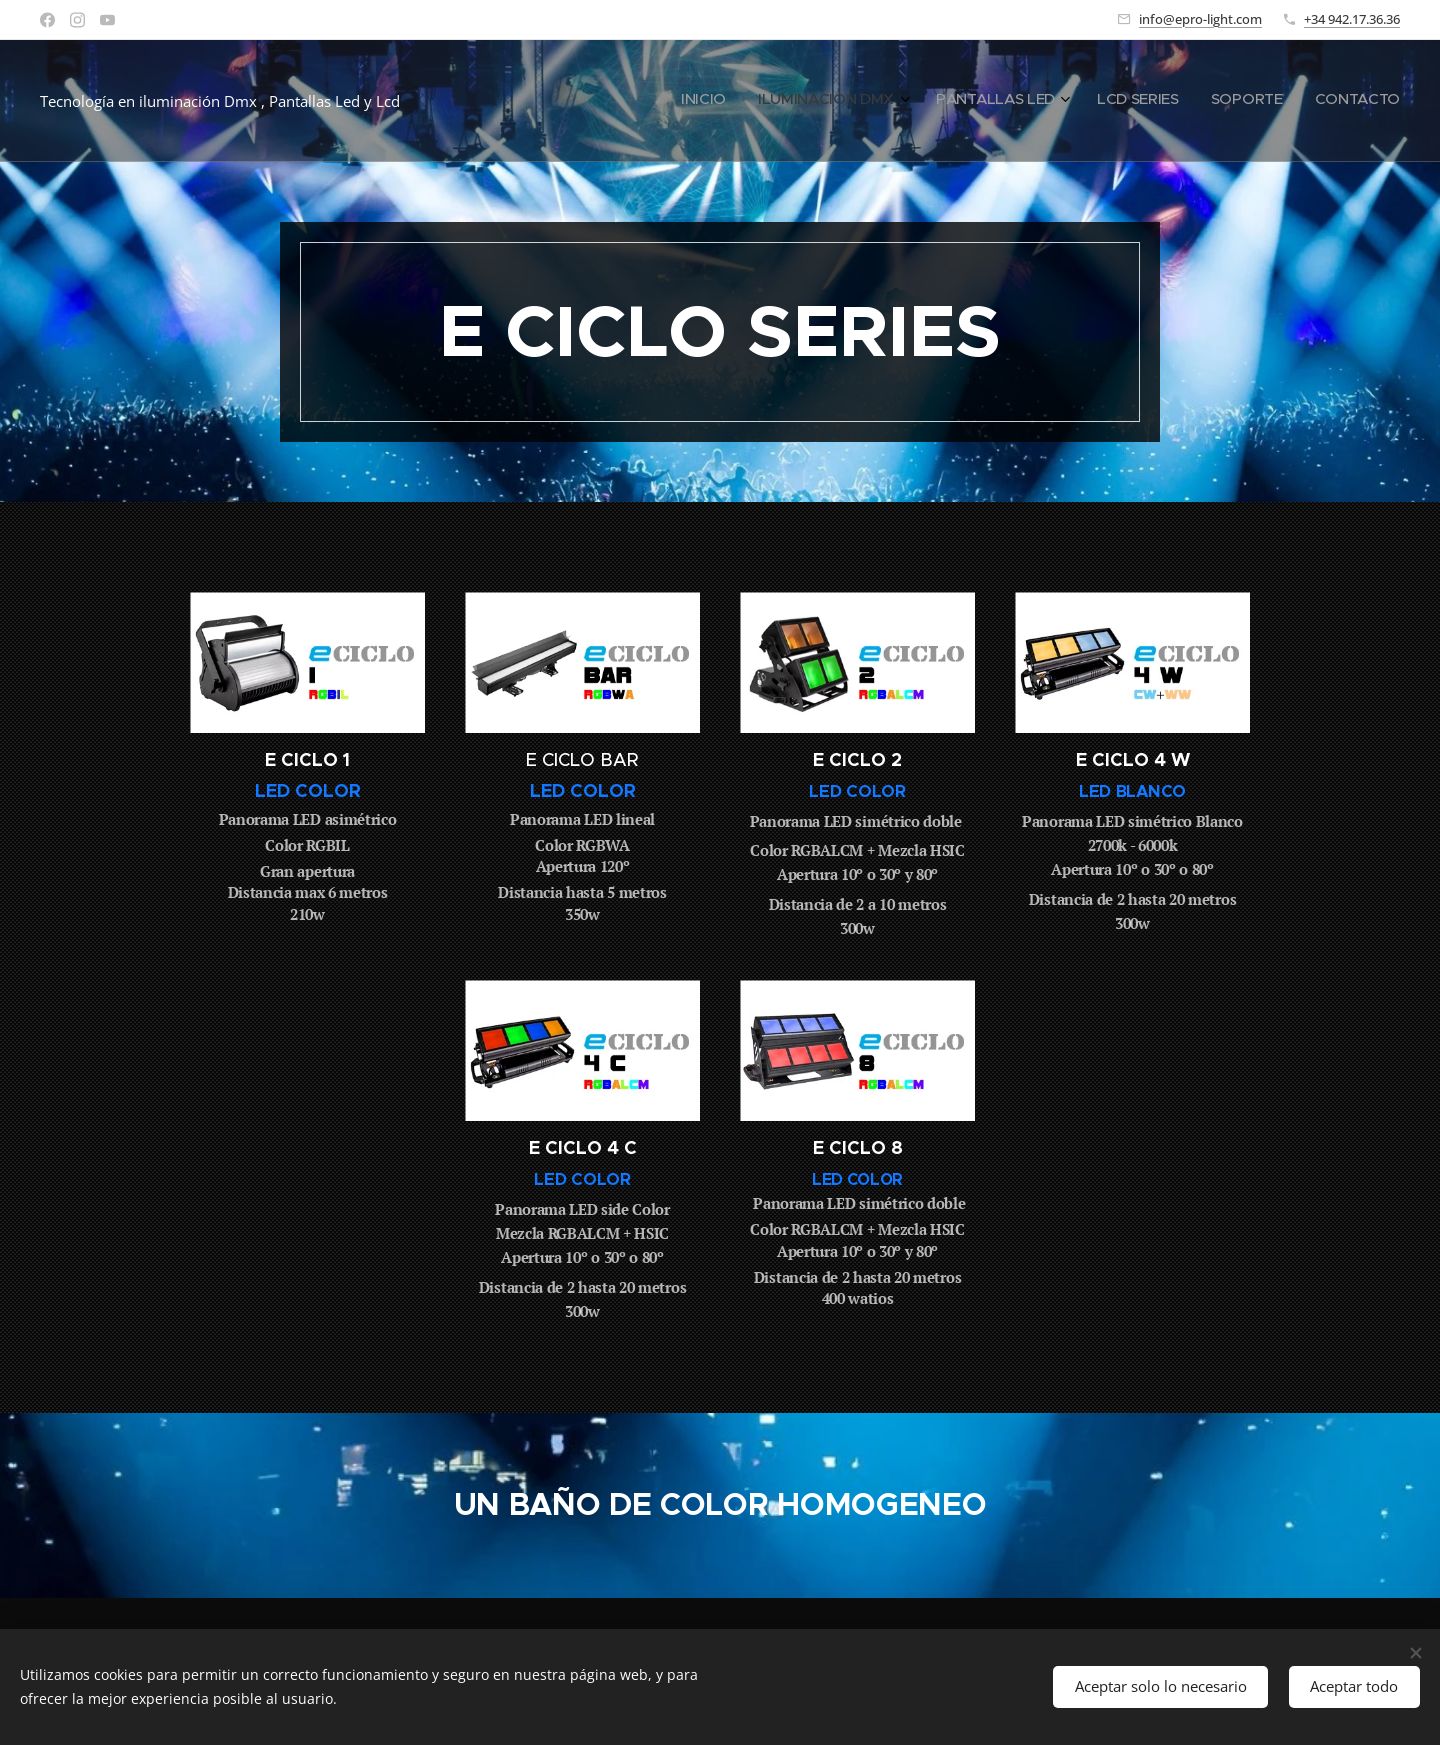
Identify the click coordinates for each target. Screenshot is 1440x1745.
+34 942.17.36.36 (1352, 19)
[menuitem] (1225, 101)
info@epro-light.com (1200, 19)
